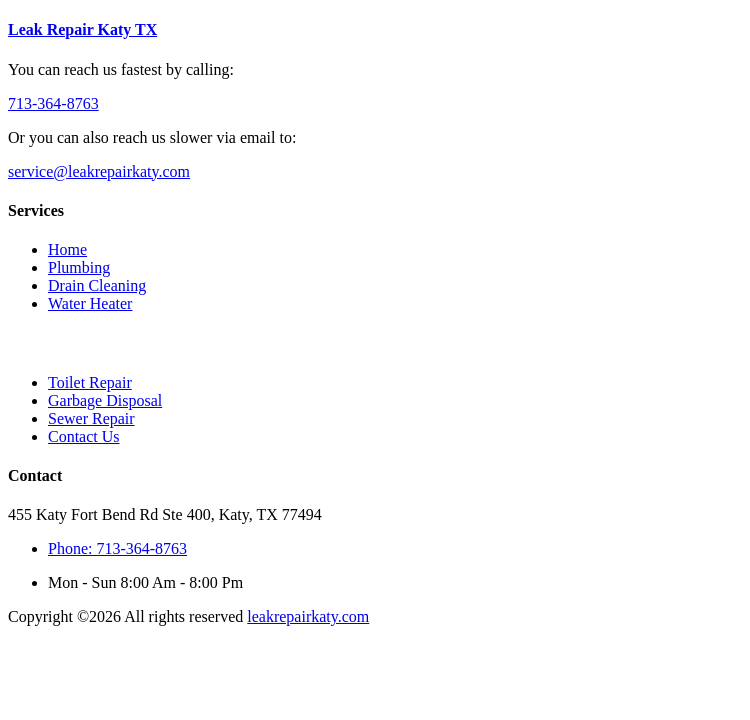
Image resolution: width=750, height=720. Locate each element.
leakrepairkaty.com (308, 616)
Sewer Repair (91, 418)
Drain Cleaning (97, 285)
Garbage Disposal (105, 400)
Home (67, 249)
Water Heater (90, 303)
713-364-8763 (53, 103)
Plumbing (79, 267)
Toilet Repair (90, 382)
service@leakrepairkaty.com (99, 171)
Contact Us (84, 436)
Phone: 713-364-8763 (117, 548)
